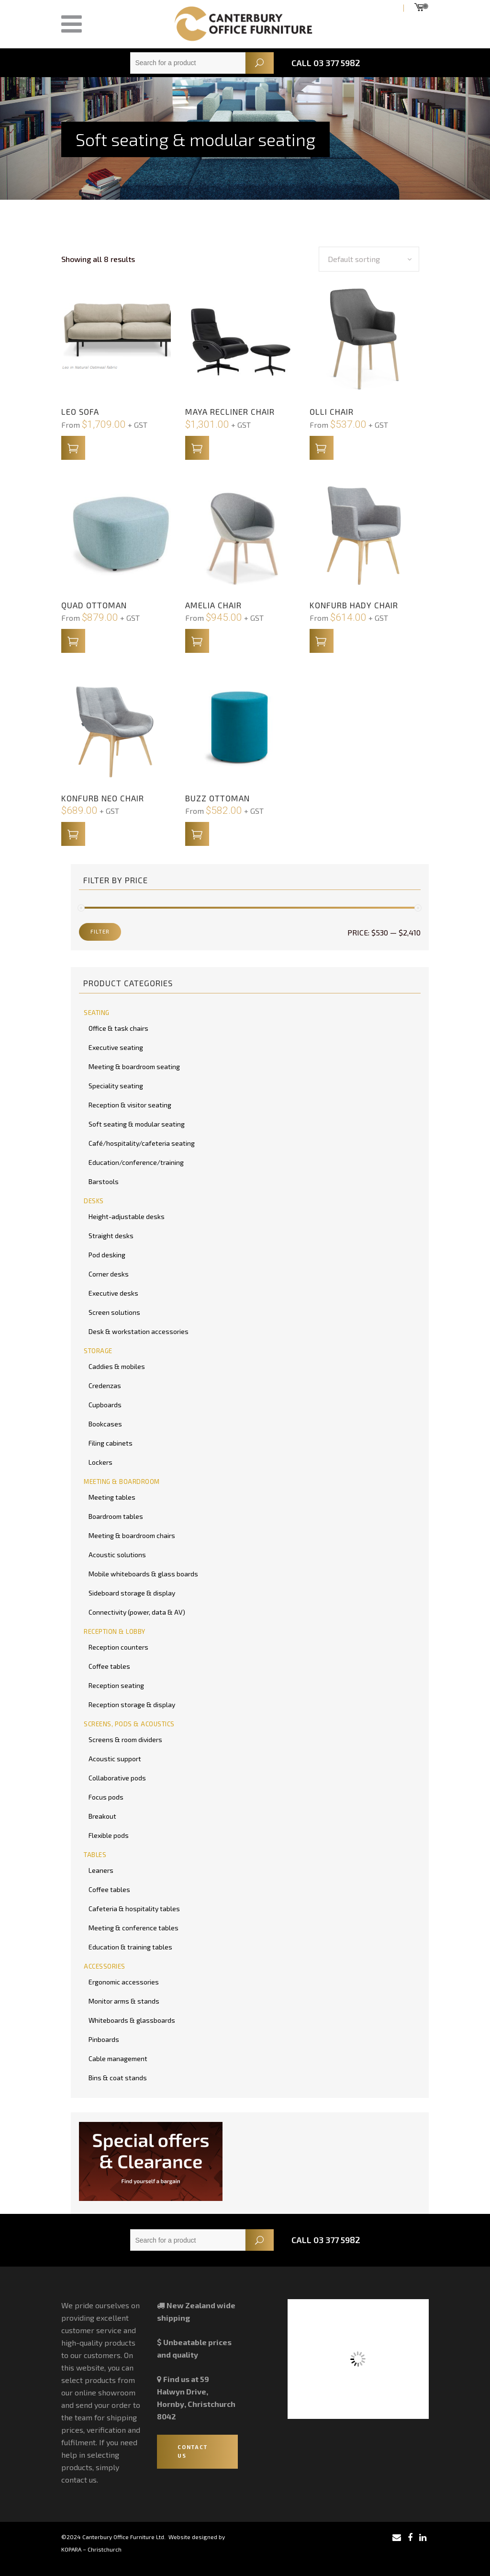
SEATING (97, 1012)
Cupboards (105, 1405)
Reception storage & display (132, 1704)
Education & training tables (130, 1947)
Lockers (100, 1462)
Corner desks (109, 1274)
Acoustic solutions (117, 1554)
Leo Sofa (80, 411)
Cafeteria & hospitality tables (134, 1908)
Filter (100, 931)
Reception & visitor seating (130, 1105)
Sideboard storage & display (132, 1593)
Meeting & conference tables (133, 1928)
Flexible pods (109, 1835)
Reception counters (118, 1647)
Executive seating (116, 1047)
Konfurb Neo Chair (102, 798)
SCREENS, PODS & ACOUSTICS (129, 1724)
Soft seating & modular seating (137, 1124)
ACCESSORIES (104, 1966)
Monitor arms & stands (124, 2001)
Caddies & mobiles (117, 1366)
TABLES (95, 1854)
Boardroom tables (116, 1516)
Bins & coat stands (118, 2078)
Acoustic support (115, 1759)
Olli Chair (332, 411)
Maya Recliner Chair (230, 411)
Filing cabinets (111, 1443)
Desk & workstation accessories (139, 1331)
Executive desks (113, 1293)
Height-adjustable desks (127, 1216)
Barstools (104, 1181)
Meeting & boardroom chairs (132, 1535)
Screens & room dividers (125, 1739)
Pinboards (104, 2039)
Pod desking (107, 1255)
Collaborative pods (117, 1778)
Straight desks (111, 1235)
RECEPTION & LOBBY (114, 1631)
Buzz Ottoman (217, 798)
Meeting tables (112, 1497)
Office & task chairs (118, 1028)
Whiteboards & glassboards (132, 2020)
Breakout (102, 1816)
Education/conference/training (136, 1162)
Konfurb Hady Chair (354, 605)
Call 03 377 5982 (325, 62)
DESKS (94, 1201)
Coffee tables (109, 1666)
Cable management (118, 2058)
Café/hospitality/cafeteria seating (142, 1143)
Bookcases (105, 1424)
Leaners (101, 1870)
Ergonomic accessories (124, 1982)
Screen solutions (114, 1312)
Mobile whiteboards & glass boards (143, 1574)
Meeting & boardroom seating (134, 1066)
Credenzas (105, 1385)
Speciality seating (116, 1086)
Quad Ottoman (94, 605)
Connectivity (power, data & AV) (137, 1612)
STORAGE (98, 1351)
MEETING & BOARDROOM (122, 1481)
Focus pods (106, 1797)
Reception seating (116, 1685)
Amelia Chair (213, 605)
